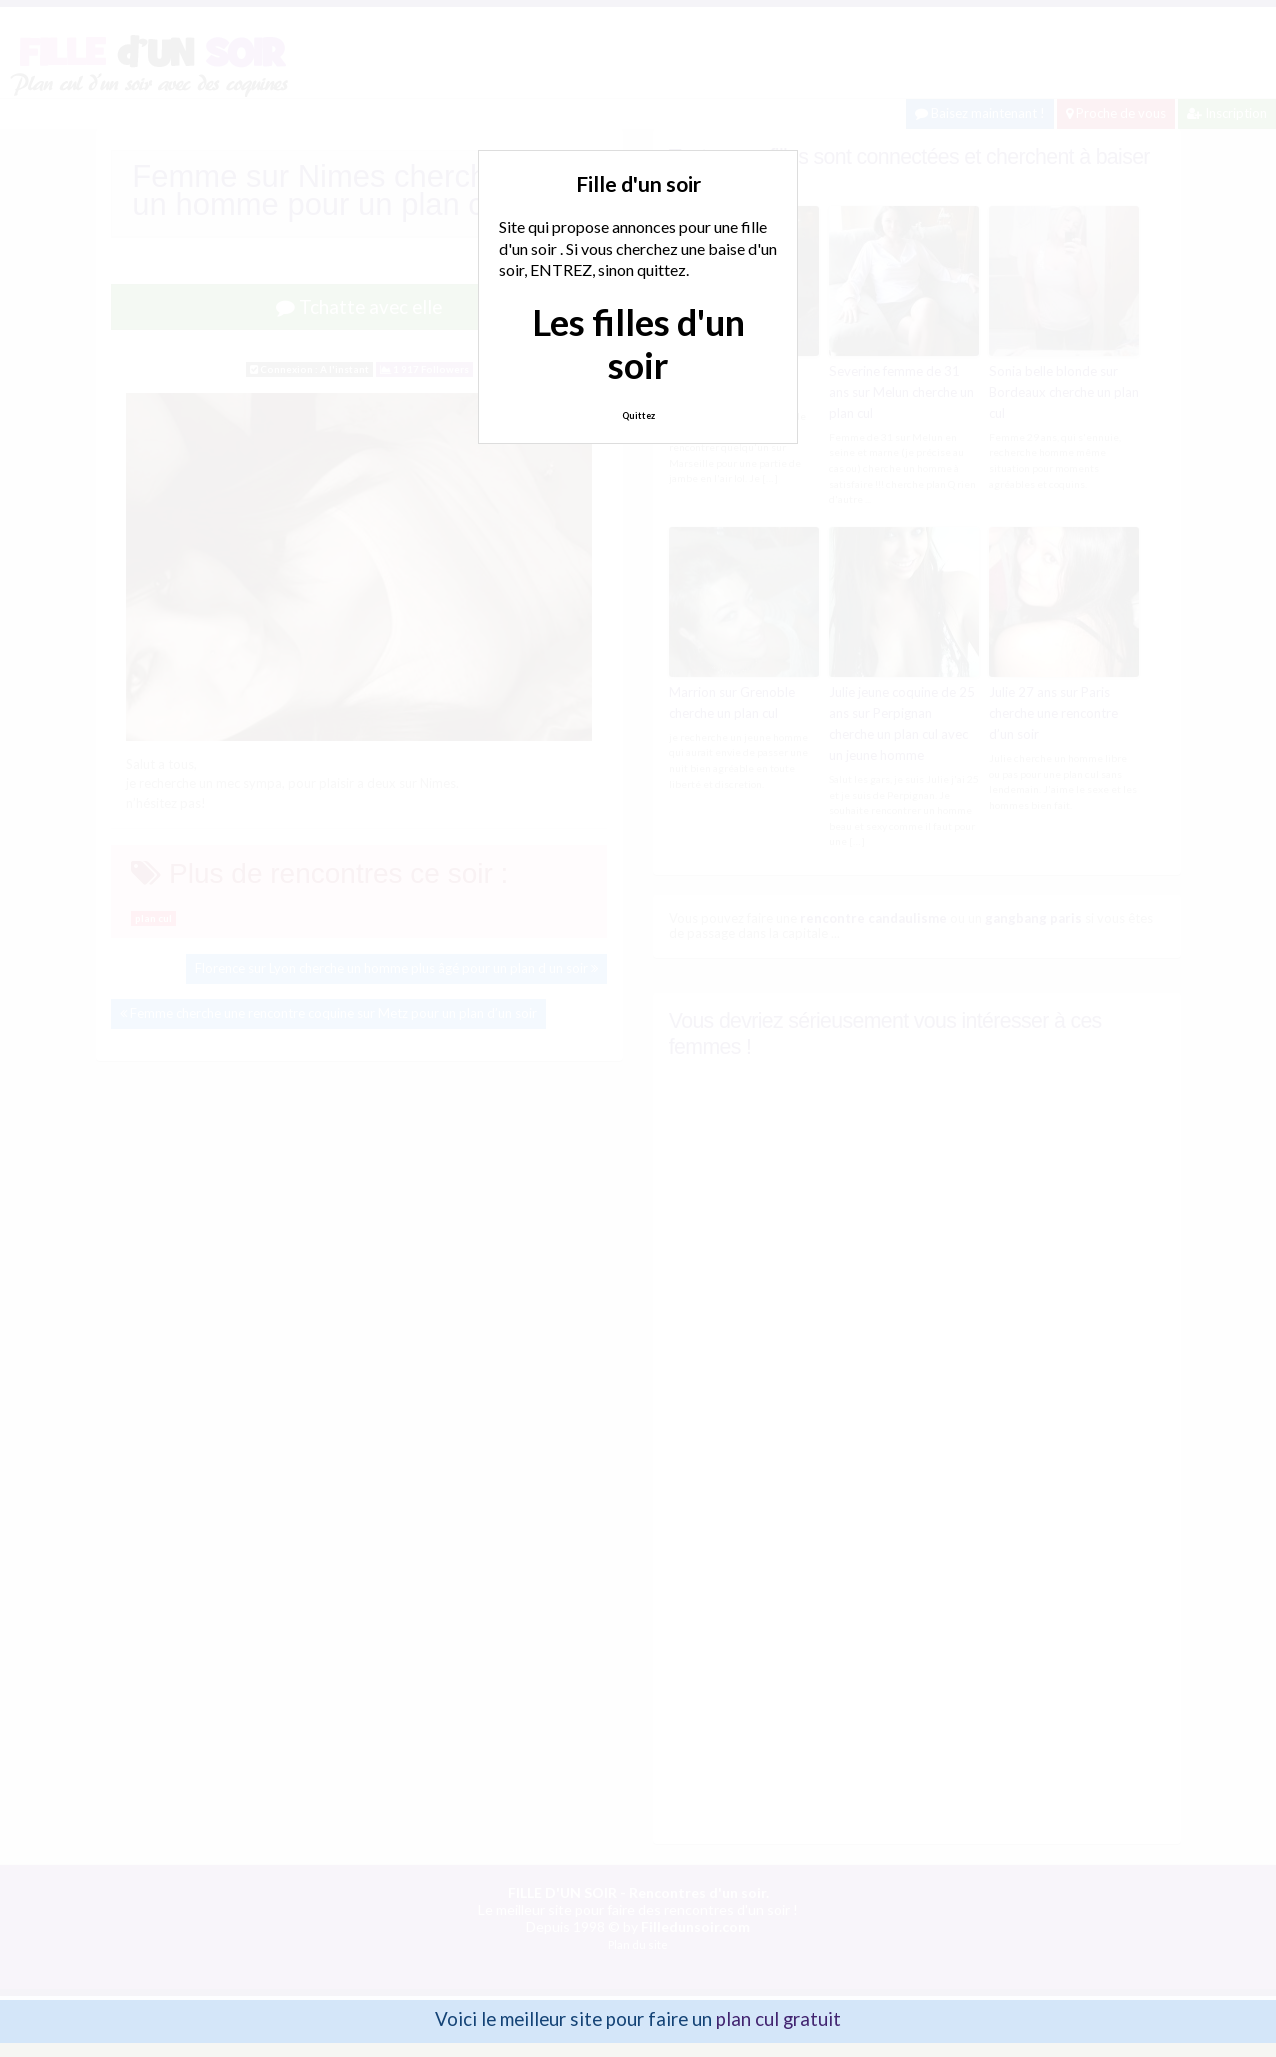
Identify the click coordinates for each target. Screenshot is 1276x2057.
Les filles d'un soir (638, 343)
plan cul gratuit (778, 2017)
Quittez (638, 415)
